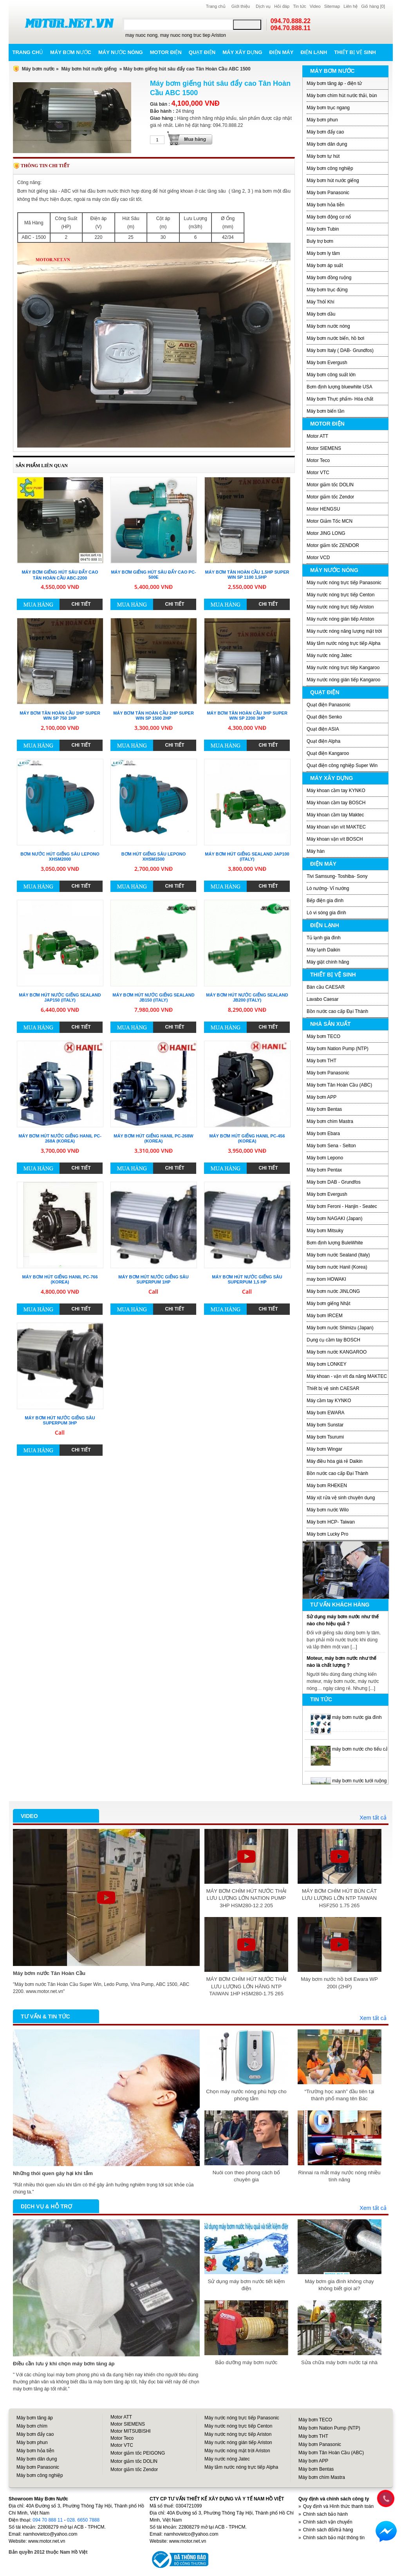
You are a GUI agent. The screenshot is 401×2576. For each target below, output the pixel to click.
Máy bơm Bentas (324, 1109)
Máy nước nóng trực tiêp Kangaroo (343, 667)
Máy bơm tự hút (323, 156)
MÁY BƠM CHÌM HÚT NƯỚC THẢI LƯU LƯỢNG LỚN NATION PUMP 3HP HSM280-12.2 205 (246, 1898)
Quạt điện (202, 52)
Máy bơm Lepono (325, 1158)
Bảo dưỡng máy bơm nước (246, 2362)
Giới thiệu (240, 6)
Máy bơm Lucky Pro (327, 1534)
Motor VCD (318, 557)
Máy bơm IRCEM (325, 1315)
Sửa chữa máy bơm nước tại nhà (339, 2362)
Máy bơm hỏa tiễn (325, 205)
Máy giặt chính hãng (328, 962)
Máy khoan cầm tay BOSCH (336, 802)
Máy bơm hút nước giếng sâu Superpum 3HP (60, 1420)
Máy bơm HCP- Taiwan (331, 1522)
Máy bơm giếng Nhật (328, 1303)
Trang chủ (216, 6)
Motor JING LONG (326, 533)
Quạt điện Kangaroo (328, 753)
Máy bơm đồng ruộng (329, 277)
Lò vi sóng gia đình (326, 912)
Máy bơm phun (322, 120)
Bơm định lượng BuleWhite (335, 1243)
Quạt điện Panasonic (328, 705)
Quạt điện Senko (324, 717)
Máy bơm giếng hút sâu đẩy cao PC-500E (153, 574)
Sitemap (332, 6)
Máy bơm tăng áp (34, 2418)
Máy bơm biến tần (325, 411)
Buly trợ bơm (320, 241)
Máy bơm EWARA (326, 1412)
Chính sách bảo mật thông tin (334, 2537)
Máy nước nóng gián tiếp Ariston (340, 619)
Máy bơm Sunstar (325, 1425)
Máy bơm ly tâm (323, 253)
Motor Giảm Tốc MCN (329, 521)
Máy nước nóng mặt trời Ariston (237, 2450)
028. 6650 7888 (83, 2520)
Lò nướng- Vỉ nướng (328, 888)
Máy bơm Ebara (323, 1133)
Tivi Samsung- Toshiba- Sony (337, 876)
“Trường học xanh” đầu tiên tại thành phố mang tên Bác (339, 2095)
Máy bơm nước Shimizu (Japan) (340, 1327)
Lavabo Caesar (322, 999)
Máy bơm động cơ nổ (329, 217)
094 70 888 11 (48, 2520)
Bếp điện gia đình (325, 900)
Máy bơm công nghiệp (330, 168)
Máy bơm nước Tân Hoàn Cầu (49, 1973)
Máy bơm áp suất (325, 265)
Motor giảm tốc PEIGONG (137, 2453)
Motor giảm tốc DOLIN (330, 484)
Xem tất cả (373, 1817)
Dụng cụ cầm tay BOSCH (333, 1340)
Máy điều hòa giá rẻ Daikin (335, 1461)
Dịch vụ (263, 6)
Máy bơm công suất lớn (331, 374)
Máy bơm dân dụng (327, 144)
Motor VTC (318, 472)
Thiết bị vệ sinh (355, 52)
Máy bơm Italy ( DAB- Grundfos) (340, 350)
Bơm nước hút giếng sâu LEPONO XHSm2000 (59, 856)
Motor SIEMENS (324, 448)
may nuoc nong (141, 35)
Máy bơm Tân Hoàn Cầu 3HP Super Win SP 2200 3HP (247, 715)
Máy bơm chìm (31, 2426)
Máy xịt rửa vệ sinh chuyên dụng (341, 1497)
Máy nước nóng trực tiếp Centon (340, 595)
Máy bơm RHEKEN (327, 1485)
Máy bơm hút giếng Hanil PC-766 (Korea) (60, 1279)
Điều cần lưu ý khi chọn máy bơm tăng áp (64, 2364)
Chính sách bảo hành (325, 2514)
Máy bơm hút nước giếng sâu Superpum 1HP (153, 1279)
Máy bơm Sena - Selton (331, 1145)
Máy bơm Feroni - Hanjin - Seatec (342, 1206)
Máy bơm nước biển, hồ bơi (335, 338)
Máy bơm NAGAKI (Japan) (334, 1218)
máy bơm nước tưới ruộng (359, 1781)
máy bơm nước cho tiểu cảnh (362, 1749)
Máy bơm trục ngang (328, 107)
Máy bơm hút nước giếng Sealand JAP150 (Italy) (60, 997)
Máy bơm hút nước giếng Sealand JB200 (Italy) (247, 997)
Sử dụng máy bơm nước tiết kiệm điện (246, 2284)
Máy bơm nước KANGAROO (337, 1352)
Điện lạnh (313, 52)
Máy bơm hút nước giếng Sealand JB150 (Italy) (153, 997)
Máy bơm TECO (323, 1036)
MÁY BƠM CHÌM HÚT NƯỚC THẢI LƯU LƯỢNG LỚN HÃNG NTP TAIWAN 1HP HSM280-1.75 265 (246, 1986)
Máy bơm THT (321, 1060)
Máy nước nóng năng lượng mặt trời (344, 631)
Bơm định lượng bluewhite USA (339, 387)
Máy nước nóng (120, 52)
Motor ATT (317, 436)
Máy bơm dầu (321, 314)
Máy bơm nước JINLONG (333, 1291)
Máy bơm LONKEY (327, 1364)
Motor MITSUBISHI (130, 2431)
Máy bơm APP (321, 1097)
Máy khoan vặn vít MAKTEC (336, 827)
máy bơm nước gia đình (357, 1717)
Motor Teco (318, 460)
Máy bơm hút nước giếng (89, 69)
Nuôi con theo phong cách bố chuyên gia (246, 2176)
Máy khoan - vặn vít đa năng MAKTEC (347, 1376)
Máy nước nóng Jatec (329, 655)
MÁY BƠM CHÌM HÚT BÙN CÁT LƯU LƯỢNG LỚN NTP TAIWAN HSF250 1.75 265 (339, 1898)
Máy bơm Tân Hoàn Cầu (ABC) (339, 1085)
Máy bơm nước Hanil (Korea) (337, 1267)
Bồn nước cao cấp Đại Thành (337, 1011)
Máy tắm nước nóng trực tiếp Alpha (343, 643)
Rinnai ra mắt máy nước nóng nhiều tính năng (339, 2176)
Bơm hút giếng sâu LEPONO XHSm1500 (153, 856)
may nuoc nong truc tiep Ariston (193, 35)
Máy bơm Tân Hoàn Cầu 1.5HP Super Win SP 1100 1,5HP (247, 574)
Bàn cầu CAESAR (326, 987)
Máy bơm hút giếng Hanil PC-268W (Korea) (153, 1138)
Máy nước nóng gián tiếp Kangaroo (343, 679)
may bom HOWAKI (326, 1279)
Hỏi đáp (281, 6)
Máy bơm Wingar (324, 1449)
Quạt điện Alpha (323, 741)
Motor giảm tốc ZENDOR (333, 545)
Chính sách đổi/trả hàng (328, 2530)
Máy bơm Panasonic (328, 192)
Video (315, 6)
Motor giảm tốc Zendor (330, 497)
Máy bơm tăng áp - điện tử (334, 83)
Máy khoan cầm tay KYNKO (336, 790)
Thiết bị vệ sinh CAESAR (333, 1388)
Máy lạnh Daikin (323, 950)
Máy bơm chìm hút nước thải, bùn (342, 95)
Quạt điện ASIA (323, 729)
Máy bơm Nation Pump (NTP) (337, 1048)
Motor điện (166, 52)
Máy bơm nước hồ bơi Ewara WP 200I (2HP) (339, 1982)
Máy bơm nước (70, 52)
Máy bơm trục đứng (327, 289)
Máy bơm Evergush (327, 362)
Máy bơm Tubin (323, 229)
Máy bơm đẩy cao (325, 132)
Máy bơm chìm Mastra (330, 1121)
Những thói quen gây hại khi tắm (53, 2173)
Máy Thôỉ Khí (320, 302)
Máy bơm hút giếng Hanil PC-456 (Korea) (247, 1138)
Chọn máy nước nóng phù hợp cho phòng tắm (246, 2095)
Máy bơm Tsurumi (325, 1437)
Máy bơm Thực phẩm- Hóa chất (340, 399)
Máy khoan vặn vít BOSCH (335, 839)
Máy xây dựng (242, 52)
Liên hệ (350, 6)
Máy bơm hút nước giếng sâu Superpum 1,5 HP (247, 1279)
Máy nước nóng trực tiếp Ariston (340, 607)
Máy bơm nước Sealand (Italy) (338, 1255)
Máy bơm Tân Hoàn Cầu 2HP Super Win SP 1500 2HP (153, 715)
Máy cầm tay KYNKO (329, 1400)
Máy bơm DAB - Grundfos (334, 1182)
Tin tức (299, 6)
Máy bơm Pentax (324, 1170)
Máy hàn (316, 851)
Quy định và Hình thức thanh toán (338, 2506)
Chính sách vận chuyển (327, 2522)
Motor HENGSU (323, 509)
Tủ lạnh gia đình (324, 938)
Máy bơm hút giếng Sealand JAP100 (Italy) (247, 856)
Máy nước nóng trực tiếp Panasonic (344, 582)
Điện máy (281, 52)
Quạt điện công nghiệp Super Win (342, 765)
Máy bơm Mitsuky (325, 1230)
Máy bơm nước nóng (328, 326)
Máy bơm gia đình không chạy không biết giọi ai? (339, 2284)
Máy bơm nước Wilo (328, 1510)
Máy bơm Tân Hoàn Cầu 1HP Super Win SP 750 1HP (60, 715)
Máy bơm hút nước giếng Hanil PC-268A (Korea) (59, 1138)
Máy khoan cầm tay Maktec (335, 815)
